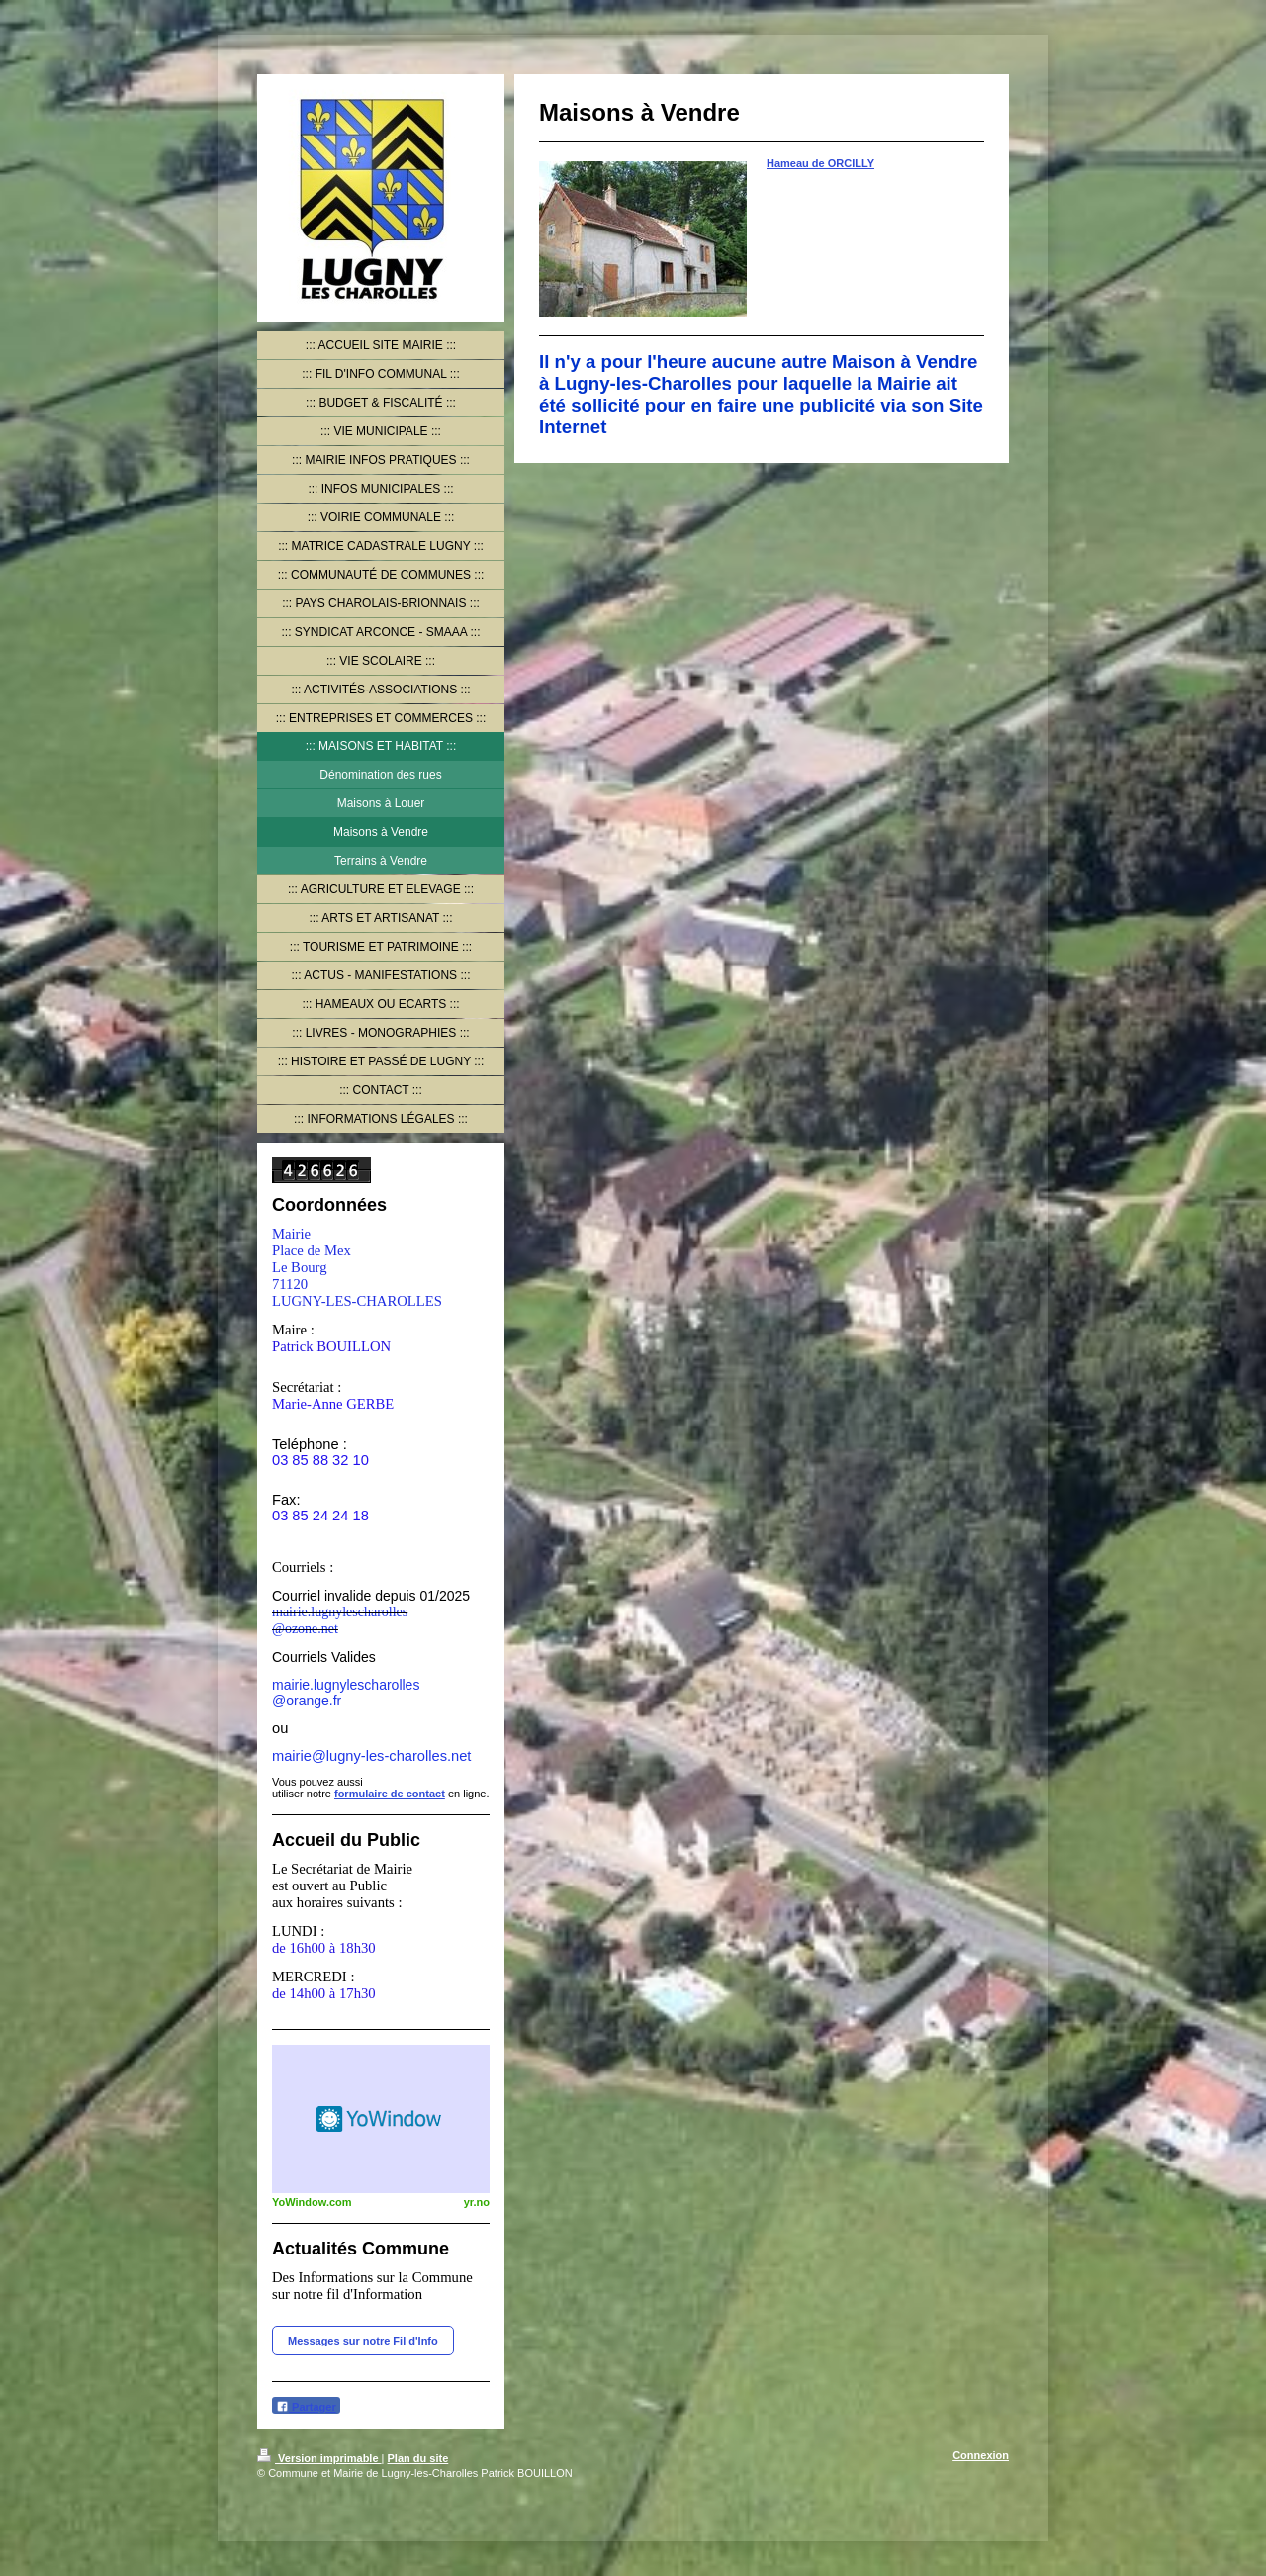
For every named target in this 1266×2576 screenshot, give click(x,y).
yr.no (477, 2202)
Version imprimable (319, 2458)
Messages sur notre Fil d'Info (363, 2340)
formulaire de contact (389, 1793)
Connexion (980, 2455)
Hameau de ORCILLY (820, 163)
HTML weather (381, 2119)
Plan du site (418, 2458)
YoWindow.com (312, 2202)
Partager (306, 2406)
